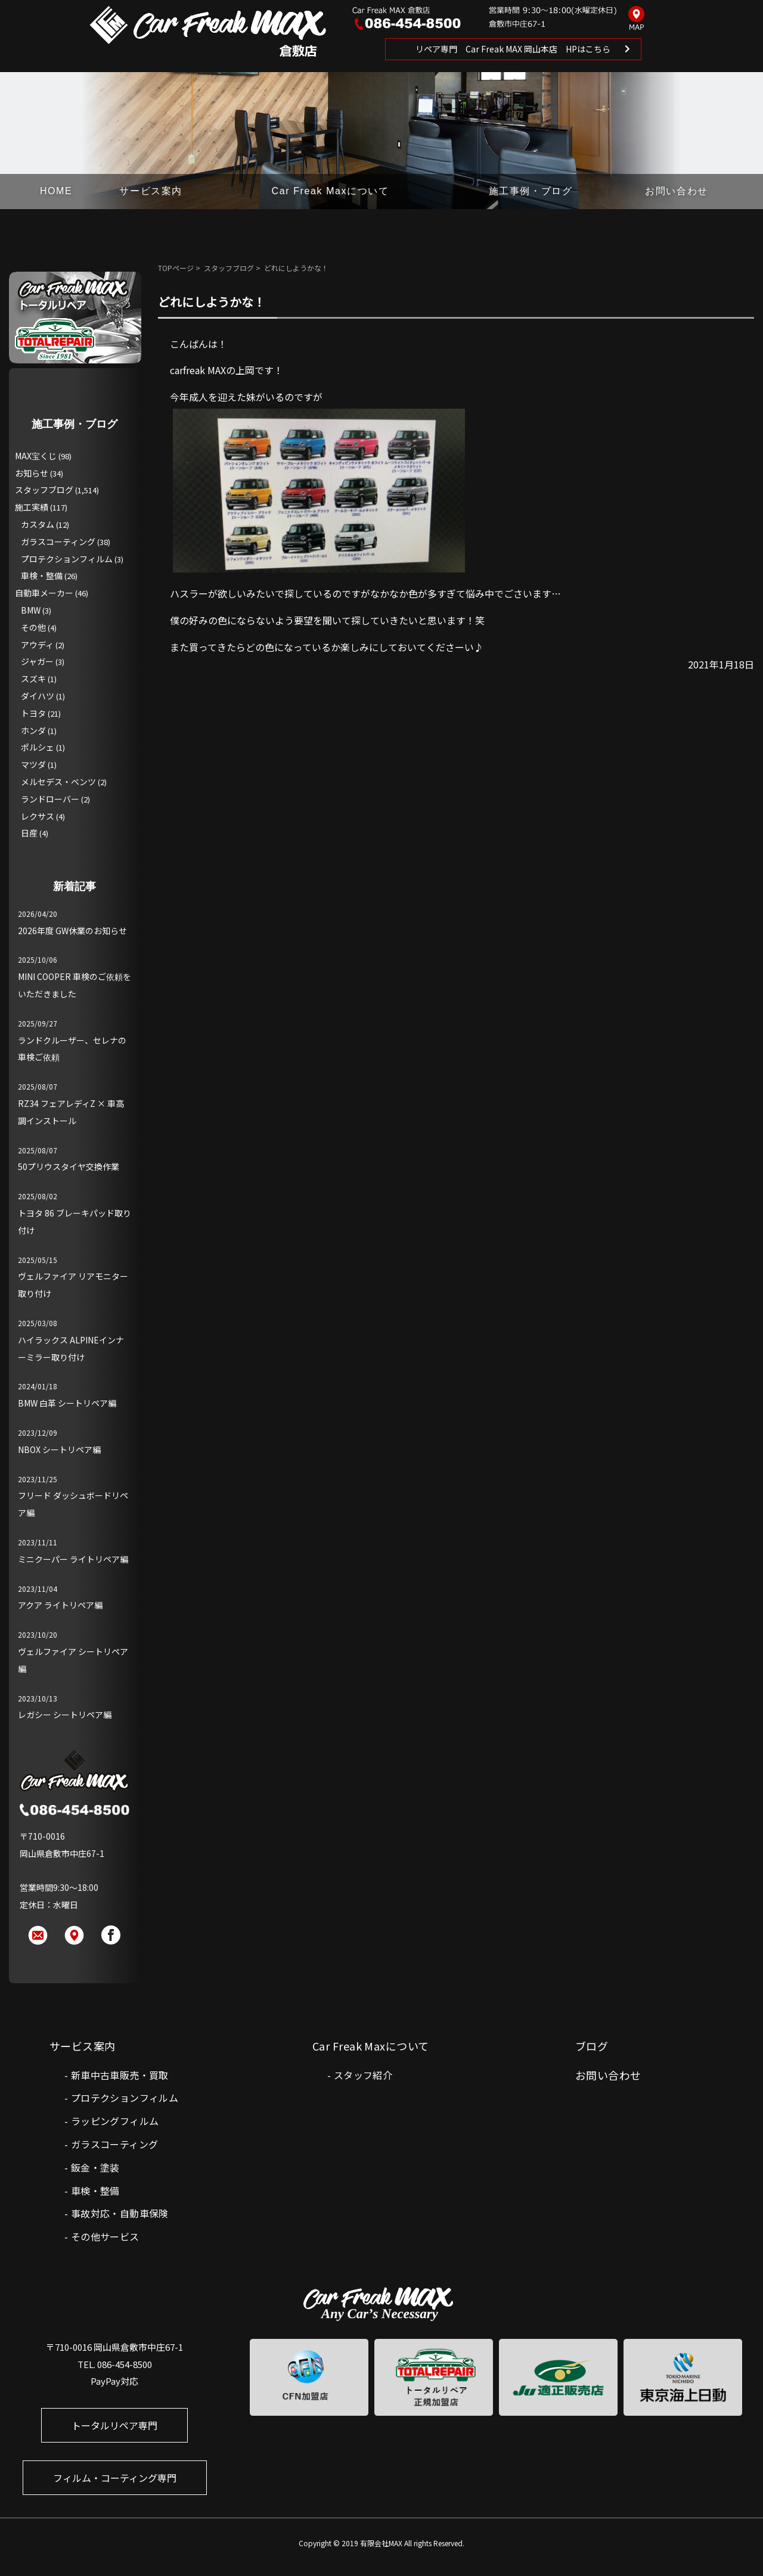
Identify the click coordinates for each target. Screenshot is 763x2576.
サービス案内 (150, 191)
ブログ (591, 2046)
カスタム (37, 524)
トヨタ (33, 713)
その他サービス (105, 2236)
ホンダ (33, 730)
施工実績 (31, 507)
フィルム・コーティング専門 (114, 2478)
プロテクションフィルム (67, 559)
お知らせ (31, 473)
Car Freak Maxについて (330, 191)
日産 (29, 833)
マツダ (33, 764)
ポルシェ (37, 747)
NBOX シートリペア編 (59, 1449)
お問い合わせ (676, 191)
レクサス (37, 816)
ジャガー (37, 661)
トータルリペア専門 (114, 2425)
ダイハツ (37, 696)
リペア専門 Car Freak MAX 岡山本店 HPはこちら (512, 49)
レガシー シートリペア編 (64, 1715)
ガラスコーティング (58, 541)
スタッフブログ (229, 268)
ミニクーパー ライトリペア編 (73, 1559)
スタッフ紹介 (363, 2075)
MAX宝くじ (36, 456)
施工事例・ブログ (531, 191)
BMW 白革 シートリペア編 (67, 1403)
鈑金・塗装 (95, 2167)
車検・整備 (42, 575)
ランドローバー (50, 799)
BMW (31, 610)
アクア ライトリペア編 (60, 1605)
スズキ (33, 679)
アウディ (37, 645)
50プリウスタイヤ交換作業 (68, 1166)
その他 (33, 627)
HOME (56, 191)
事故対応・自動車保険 (120, 2213)
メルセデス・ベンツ (58, 782)
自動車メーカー (44, 593)
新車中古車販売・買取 (120, 2075)
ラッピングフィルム (115, 2121)
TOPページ (176, 268)
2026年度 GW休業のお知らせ (72, 931)
